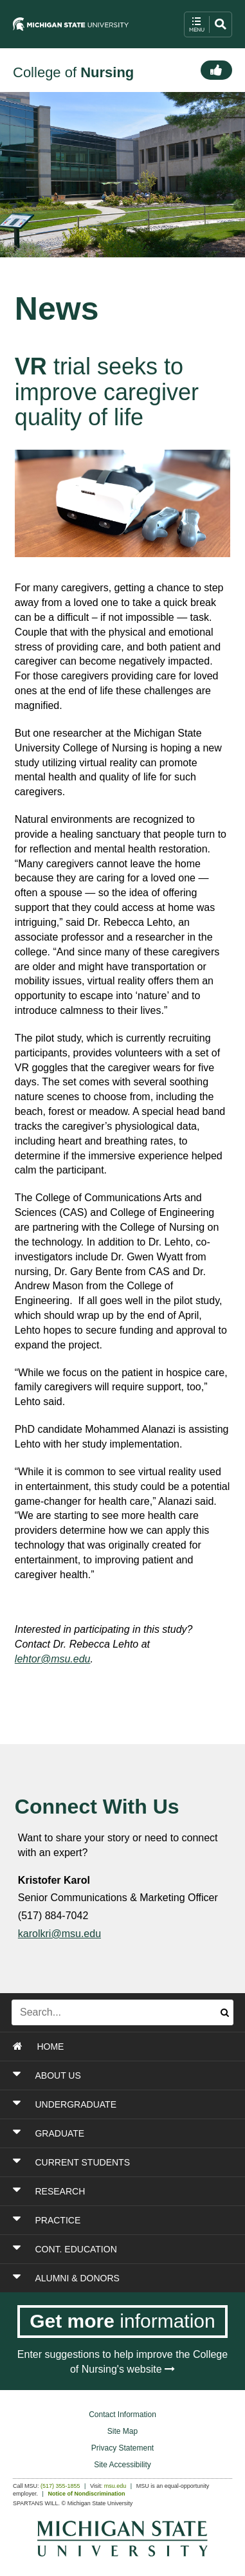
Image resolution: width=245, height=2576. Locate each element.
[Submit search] (225, 2012)
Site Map (122, 2431)
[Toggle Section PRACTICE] (123, 2220)
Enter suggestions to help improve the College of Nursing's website (122, 2362)
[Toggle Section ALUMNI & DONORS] (123, 2278)
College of (73, 72)
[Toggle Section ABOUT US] (123, 2075)
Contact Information (122, 2414)
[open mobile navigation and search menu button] (208, 24)
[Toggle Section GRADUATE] (123, 2133)
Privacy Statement (122, 2447)
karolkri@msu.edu (59, 1933)
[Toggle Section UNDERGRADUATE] (123, 2104)
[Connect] (216, 70)
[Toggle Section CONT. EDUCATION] (123, 2249)
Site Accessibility (122, 2464)
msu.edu (115, 2486)
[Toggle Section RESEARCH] (123, 2191)
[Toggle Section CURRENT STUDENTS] (123, 2162)
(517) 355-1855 (60, 2486)
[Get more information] (122, 2321)
